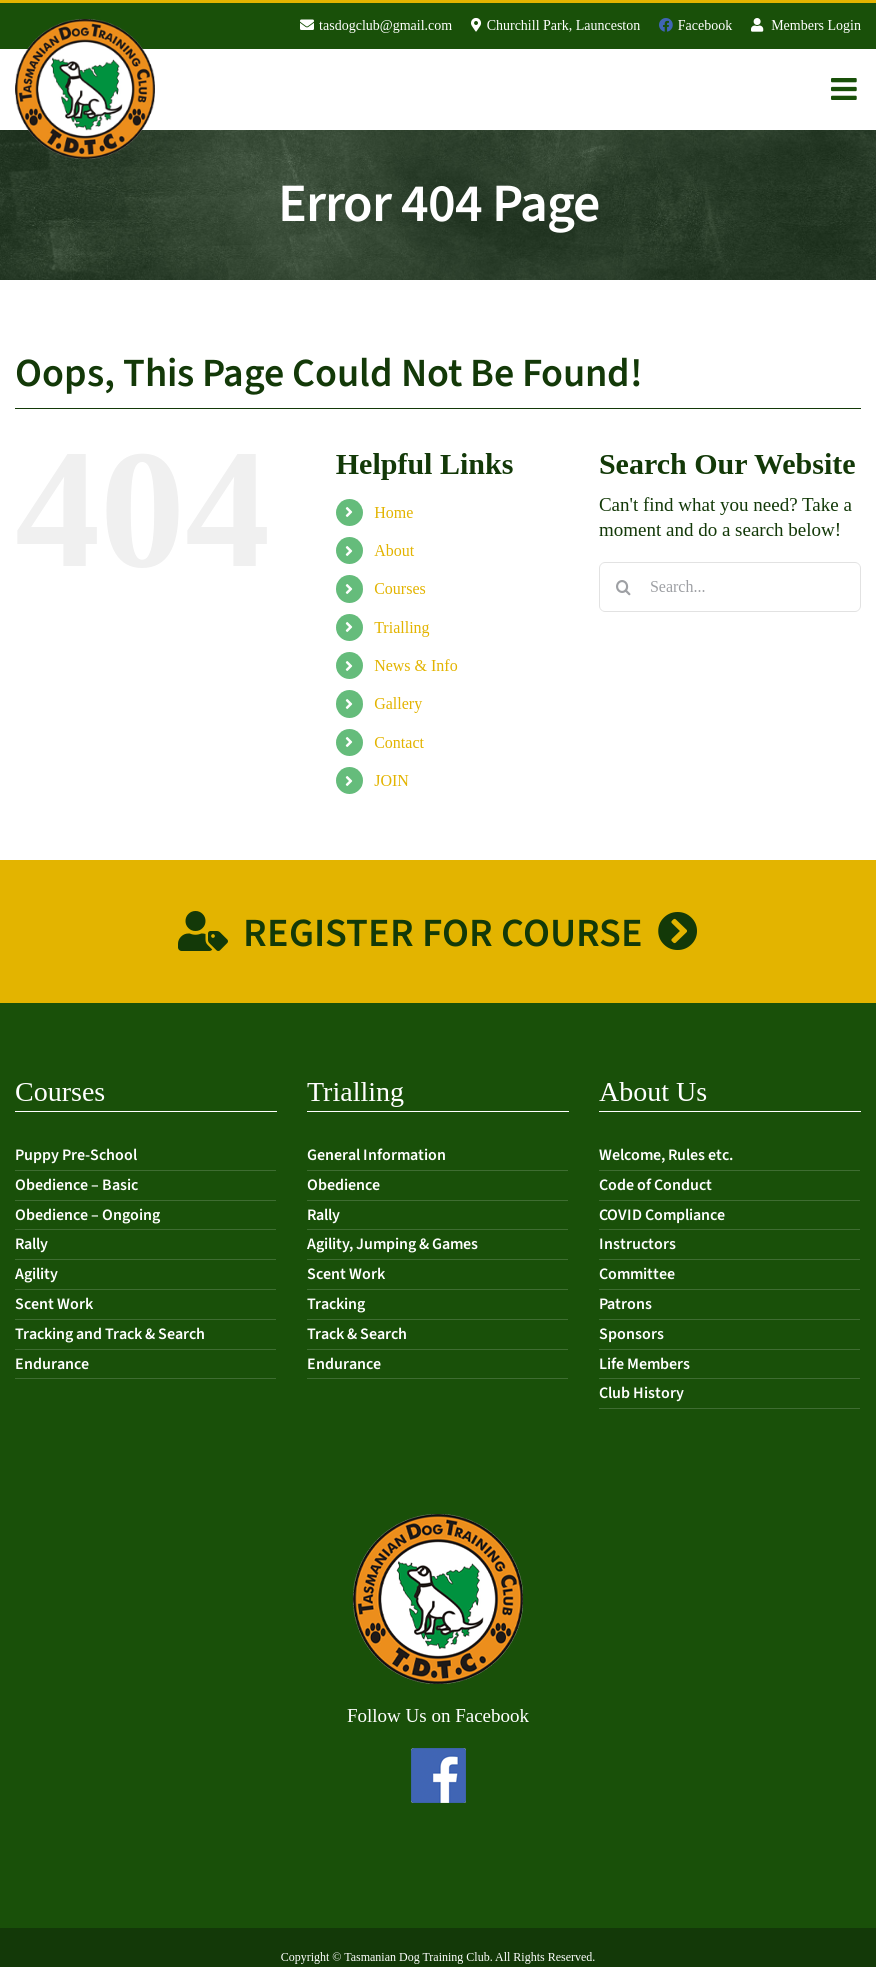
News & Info (416, 665)
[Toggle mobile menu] (846, 89)
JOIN (391, 780)
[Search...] (730, 587)
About (394, 550)
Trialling (401, 627)
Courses (400, 588)
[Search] (624, 587)
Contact (399, 742)
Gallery (398, 703)
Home (393, 512)
